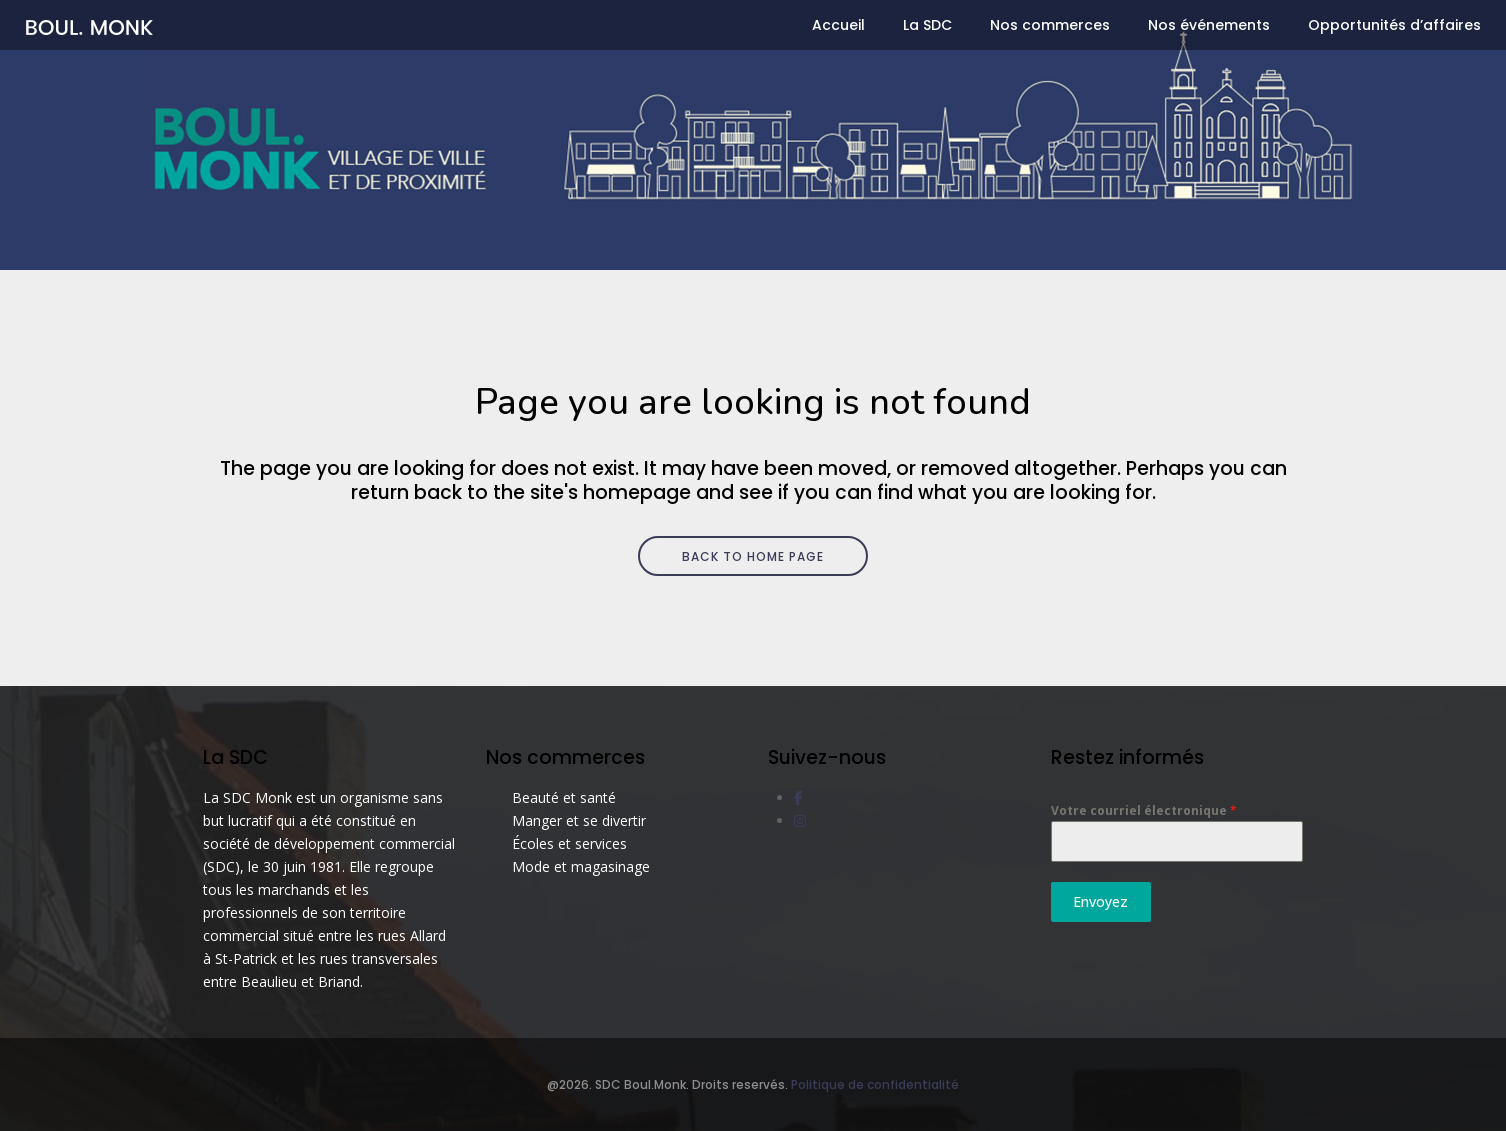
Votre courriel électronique (1144, 810)
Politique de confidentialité (875, 1084)
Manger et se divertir (579, 820)
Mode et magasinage (581, 866)
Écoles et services (569, 843)
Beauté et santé (564, 797)
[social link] (798, 797)
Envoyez (1100, 901)
